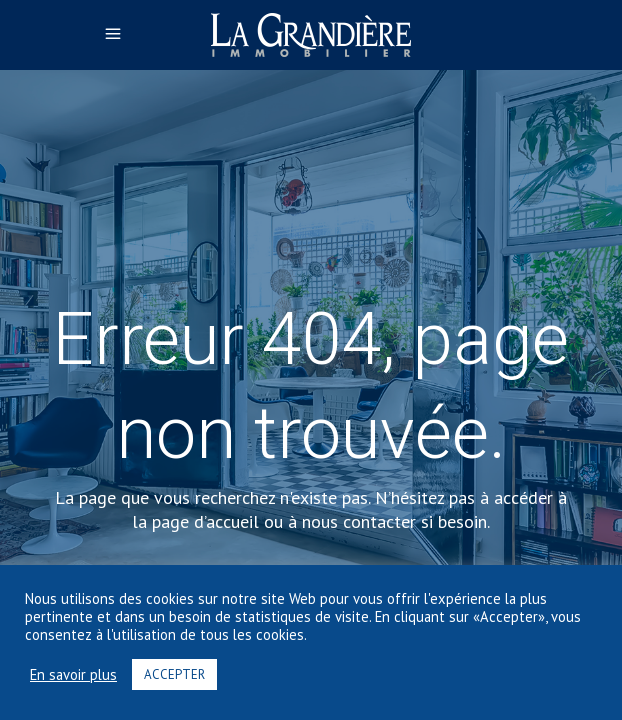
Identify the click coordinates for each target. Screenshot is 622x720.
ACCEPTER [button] (174, 674)
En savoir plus (73, 675)
